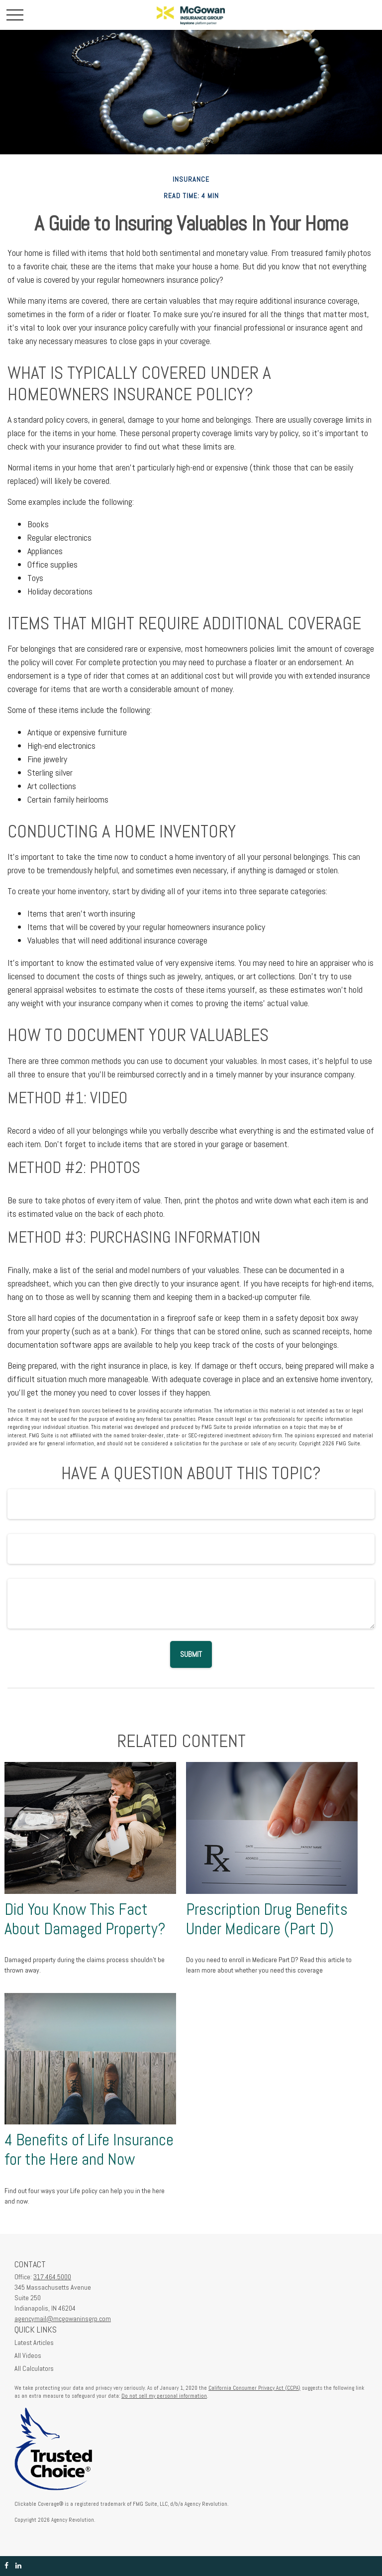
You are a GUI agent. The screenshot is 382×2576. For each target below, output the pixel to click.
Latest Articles (34, 2342)
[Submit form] (191, 1654)
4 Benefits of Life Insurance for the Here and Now (89, 2149)
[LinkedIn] (18, 2566)
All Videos (27, 2355)
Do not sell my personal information (164, 2395)
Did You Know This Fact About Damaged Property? (85, 1919)
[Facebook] (6, 2566)
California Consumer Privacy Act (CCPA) (254, 2387)
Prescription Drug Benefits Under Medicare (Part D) (267, 1919)
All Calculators (34, 2368)
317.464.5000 (52, 2276)
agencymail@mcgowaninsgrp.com (62, 2318)
